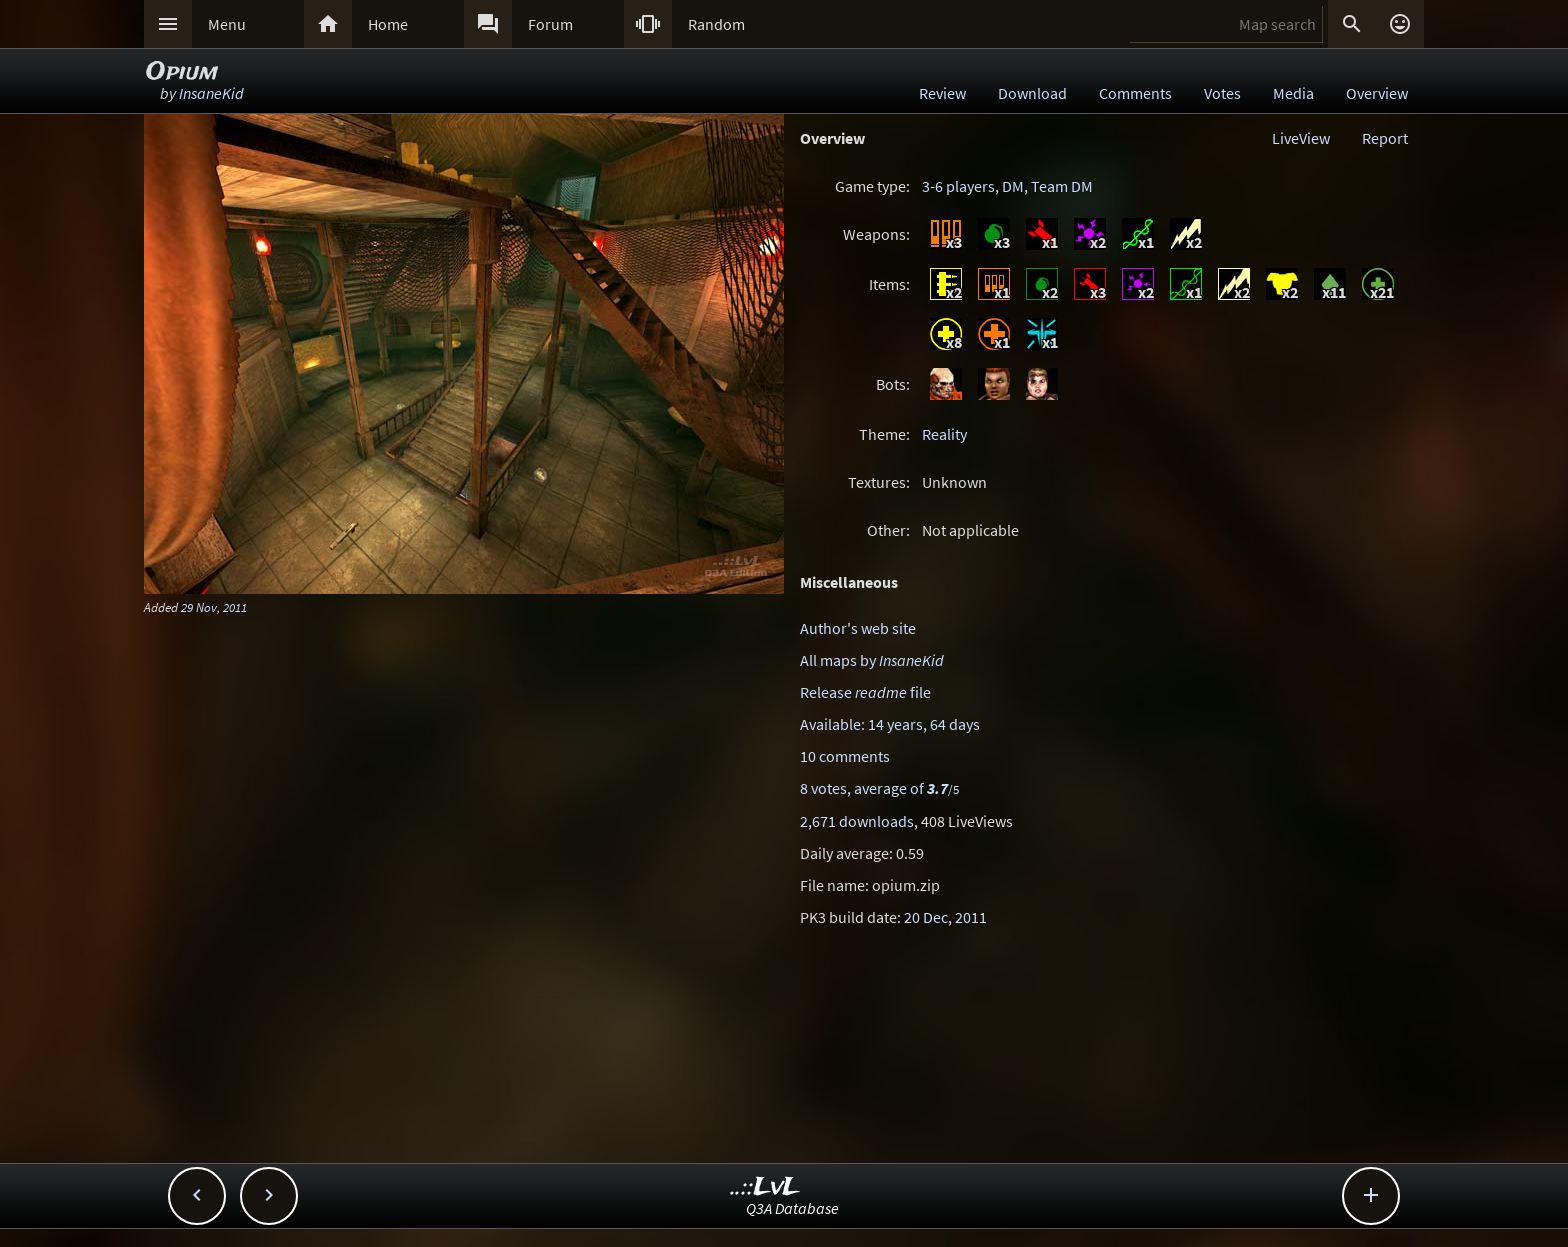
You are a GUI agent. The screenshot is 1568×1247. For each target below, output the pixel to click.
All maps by (872, 660)
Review (942, 93)
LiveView (1301, 138)
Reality (944, 434)
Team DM (1062, 186)
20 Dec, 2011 (945, 917)
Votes (1222, 93)
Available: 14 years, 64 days (890, 724)
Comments (1135, 93)
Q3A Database (792, 1208)
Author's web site (858, 628)
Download (1032, 93)
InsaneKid (211, 93)
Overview (1377, 93)
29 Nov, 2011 (214, 607)
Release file (865, 692)
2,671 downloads (857, 821)
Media (1293, 93)
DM (1013, 186)
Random (716, 24)
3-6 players (958, 186)
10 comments (845, 756)
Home (388, 24)
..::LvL (765, 1187)
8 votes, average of (879, 788)
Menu (227, 24)
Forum (550, 24)
